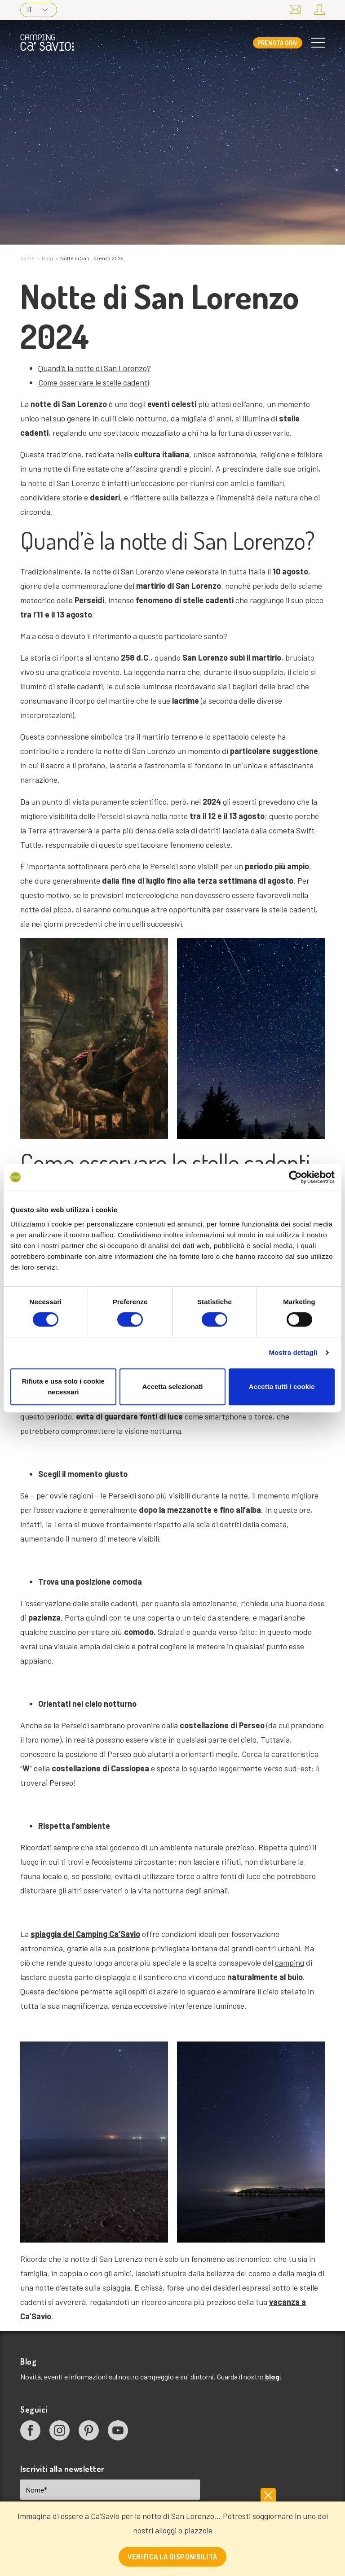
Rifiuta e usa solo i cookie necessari (63, 1386)
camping (289, 1962)
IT (37, 9)
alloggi (166, 2530)
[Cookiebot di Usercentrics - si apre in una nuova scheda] (295, 1177)
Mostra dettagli (293, 1352)
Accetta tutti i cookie (282, 1386)
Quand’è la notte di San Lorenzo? (94, 368)
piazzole (198, 2530)
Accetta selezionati (172, 1386)
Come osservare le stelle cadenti (93, 382)
